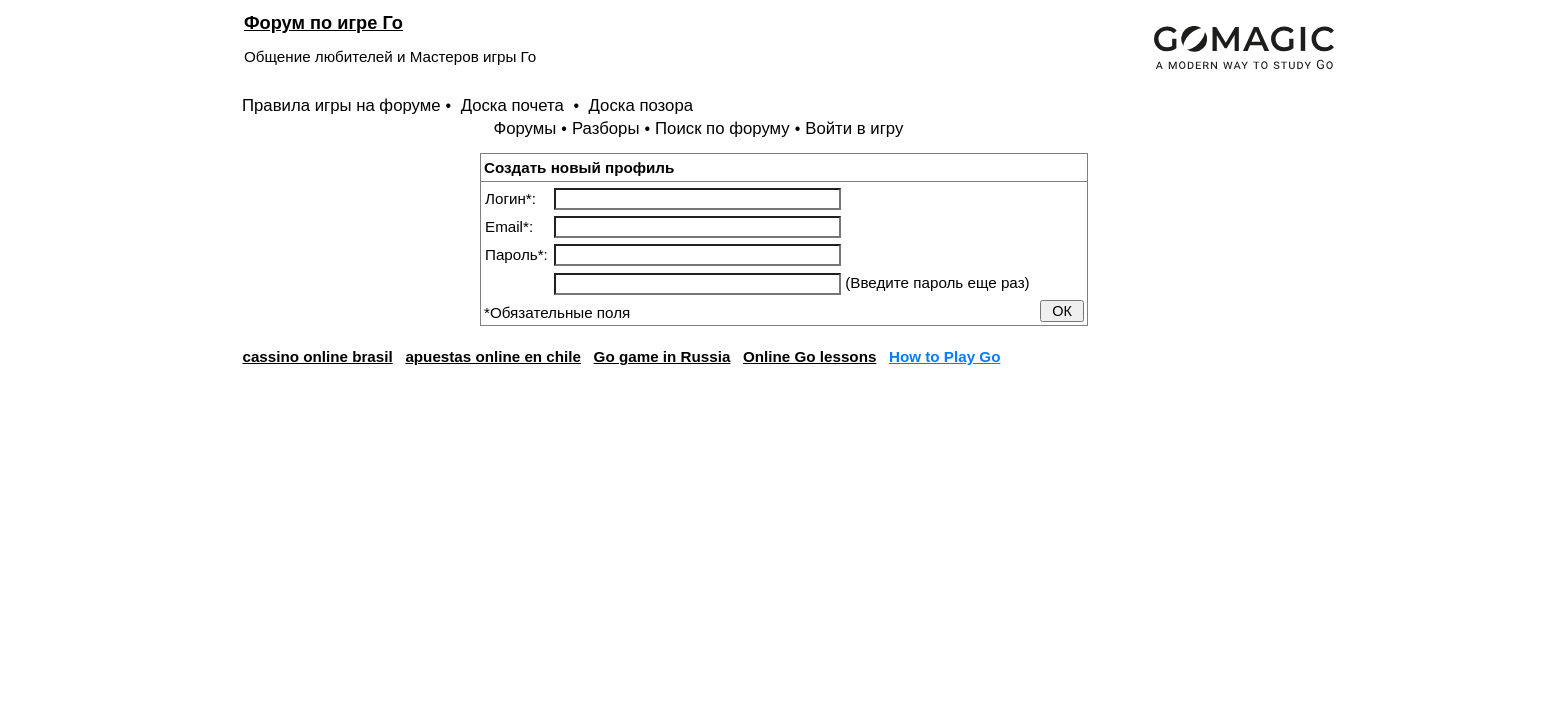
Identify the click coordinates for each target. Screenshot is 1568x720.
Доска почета (515, 105)
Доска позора (641, 105)
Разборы (606, 128)
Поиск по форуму (722, 128)
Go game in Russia (662, 356)
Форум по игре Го (323, 22)
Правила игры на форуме (341, 105)
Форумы (524, 128)
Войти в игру (854, 128)
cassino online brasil (317, 356)
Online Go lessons (809, 356)
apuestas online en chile (493, 356)
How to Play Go (944, 356)
